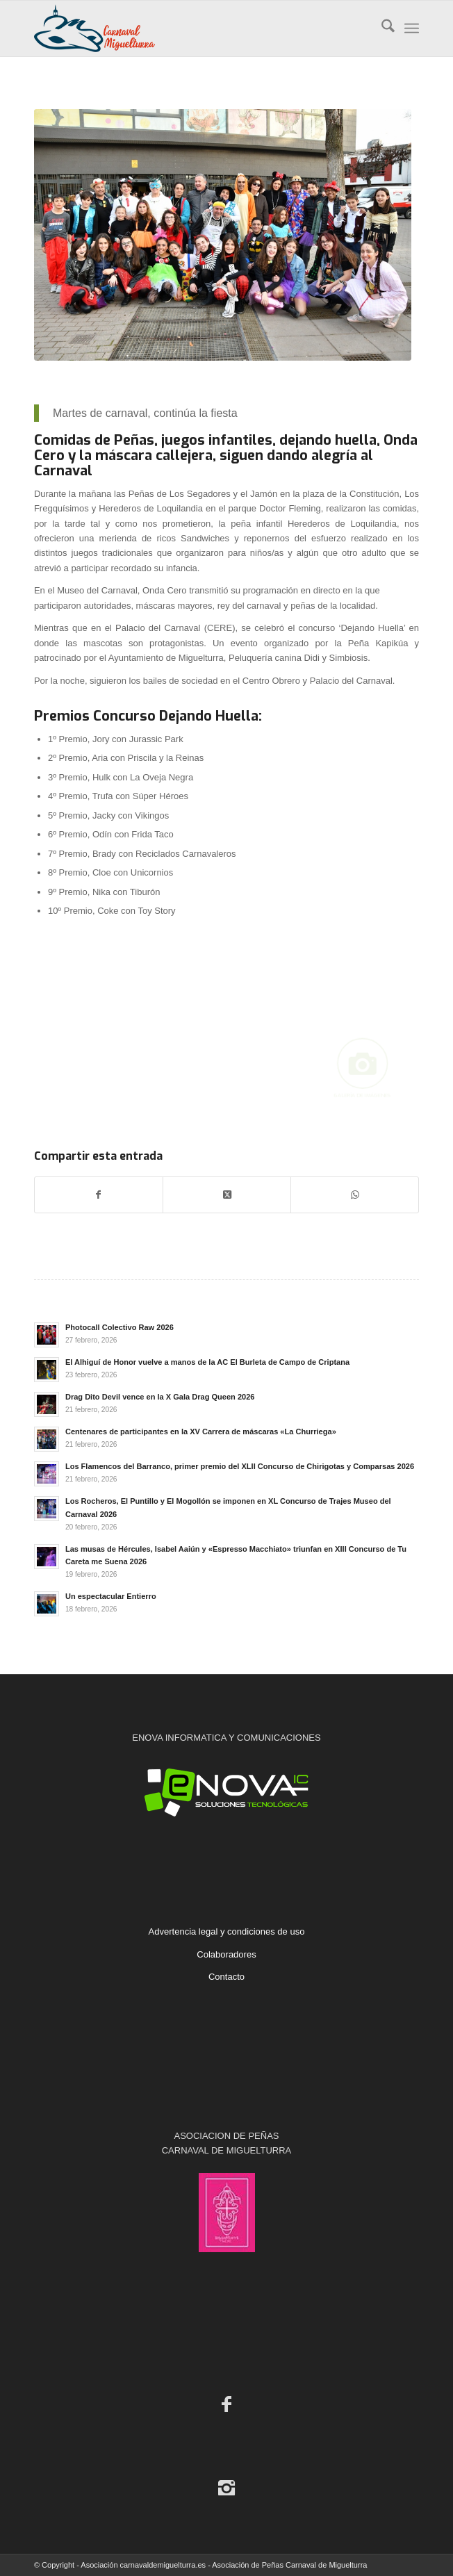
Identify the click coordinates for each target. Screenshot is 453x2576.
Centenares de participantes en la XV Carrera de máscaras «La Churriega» (200, 1431)
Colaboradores (226, 1954)
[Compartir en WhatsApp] (354, 1195)
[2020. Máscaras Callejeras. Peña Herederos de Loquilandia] (222, 235)
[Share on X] (226, 1195)
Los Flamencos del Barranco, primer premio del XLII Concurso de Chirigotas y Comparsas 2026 (239, 1466)
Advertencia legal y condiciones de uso (227, 1931)
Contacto (226, 1976)
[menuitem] (381, 28)
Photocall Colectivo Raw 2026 (119, 1327)
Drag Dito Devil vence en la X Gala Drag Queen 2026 (160, 1397)
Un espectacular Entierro (110, 1596)
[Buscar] (381, 28)
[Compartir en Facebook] (99, 1195)
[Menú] (411, 28)
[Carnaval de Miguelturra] (188, 28)
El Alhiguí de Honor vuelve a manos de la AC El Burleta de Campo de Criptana (207, 1362)
